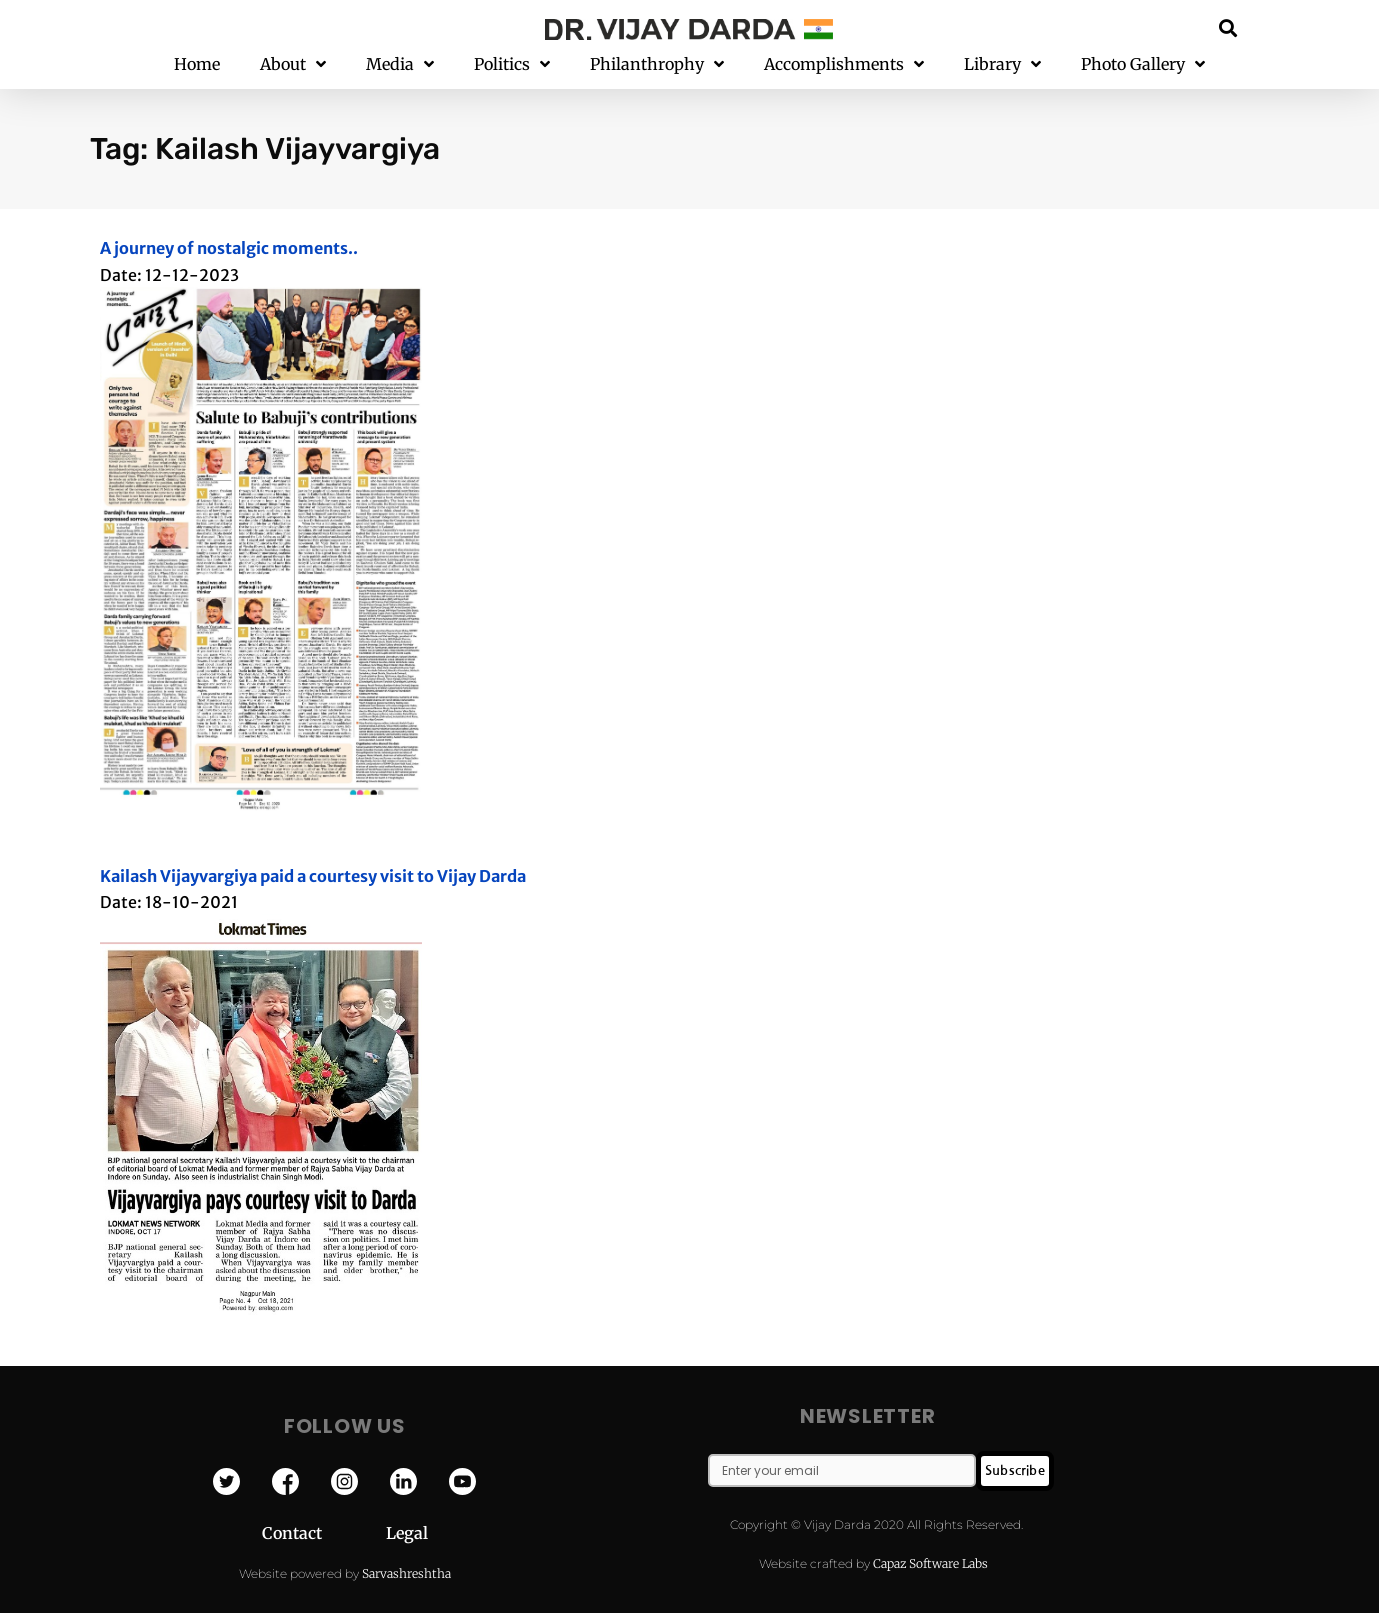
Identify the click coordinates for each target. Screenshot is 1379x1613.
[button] (1227, 27)
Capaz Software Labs (930, 1563)
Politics (512, 64)
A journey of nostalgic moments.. (229, 248)
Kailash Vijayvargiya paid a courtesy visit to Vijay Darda (313, 876)
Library (1002, 64)
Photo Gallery (1143, 64)
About (293, 64)
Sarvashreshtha (406, 1573)
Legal (407, 1533)
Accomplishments (844, 64)
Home (197, 64)
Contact (324, 1533)
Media (400, 64)
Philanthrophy (657, 64)
